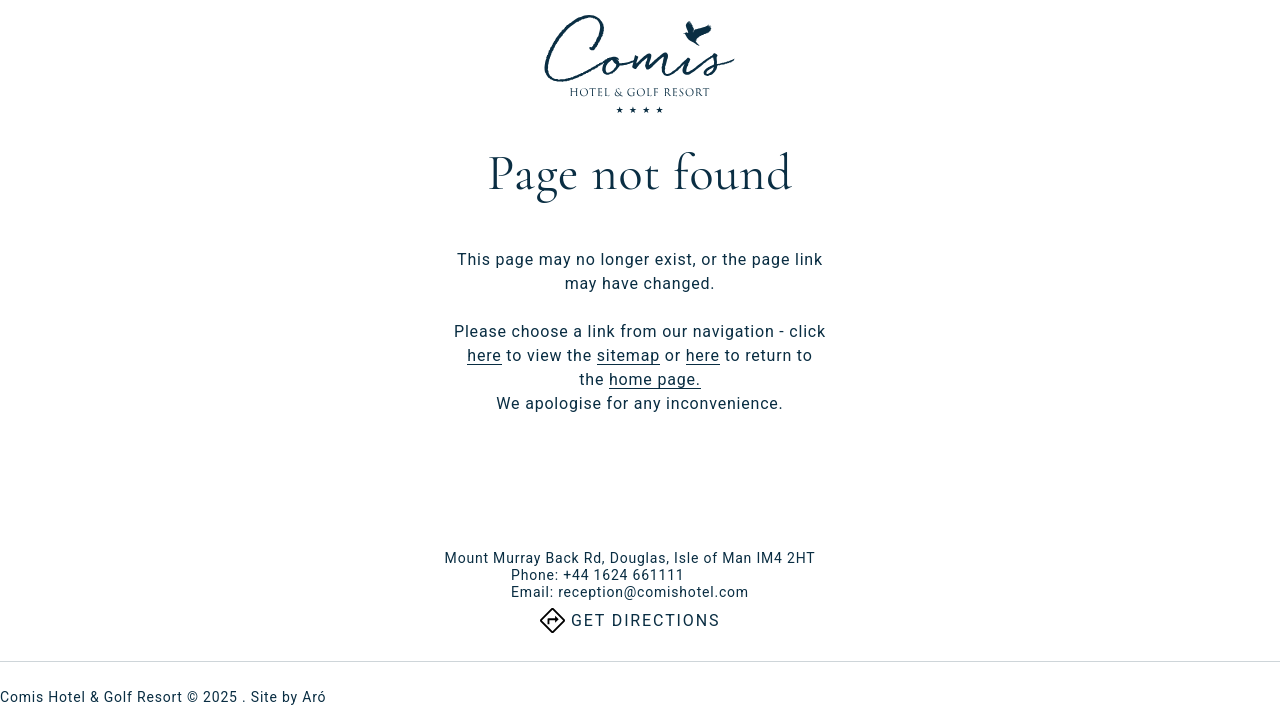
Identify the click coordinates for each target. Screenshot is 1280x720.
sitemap (628, 355)
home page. (655, 379)
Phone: (597, 575)
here (484, 355)
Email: (630, 592)
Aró (314, 697)
